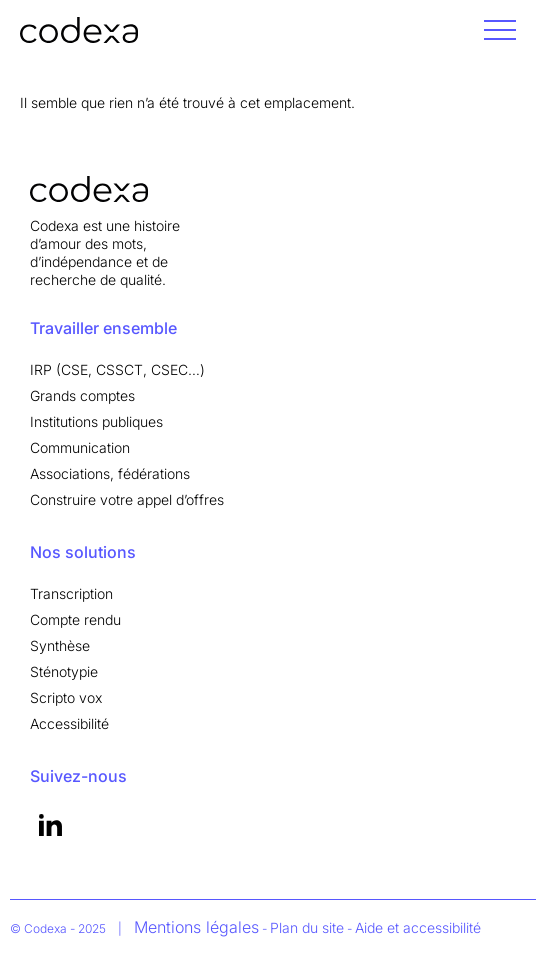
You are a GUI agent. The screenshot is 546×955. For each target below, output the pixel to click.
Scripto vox (66, 697)
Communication (80, 447)
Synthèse (60, 645)
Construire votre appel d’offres (127, 499)
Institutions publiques (96, 421)
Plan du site (307, 927)
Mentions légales (196, 927)
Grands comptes (82, 395)
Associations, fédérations (110, 473)
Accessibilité (69, 723)
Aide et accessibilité (418, 927)
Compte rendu (75, 619)
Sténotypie (64, 671)
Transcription (71, 593)
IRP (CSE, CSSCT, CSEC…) (117, 369)
